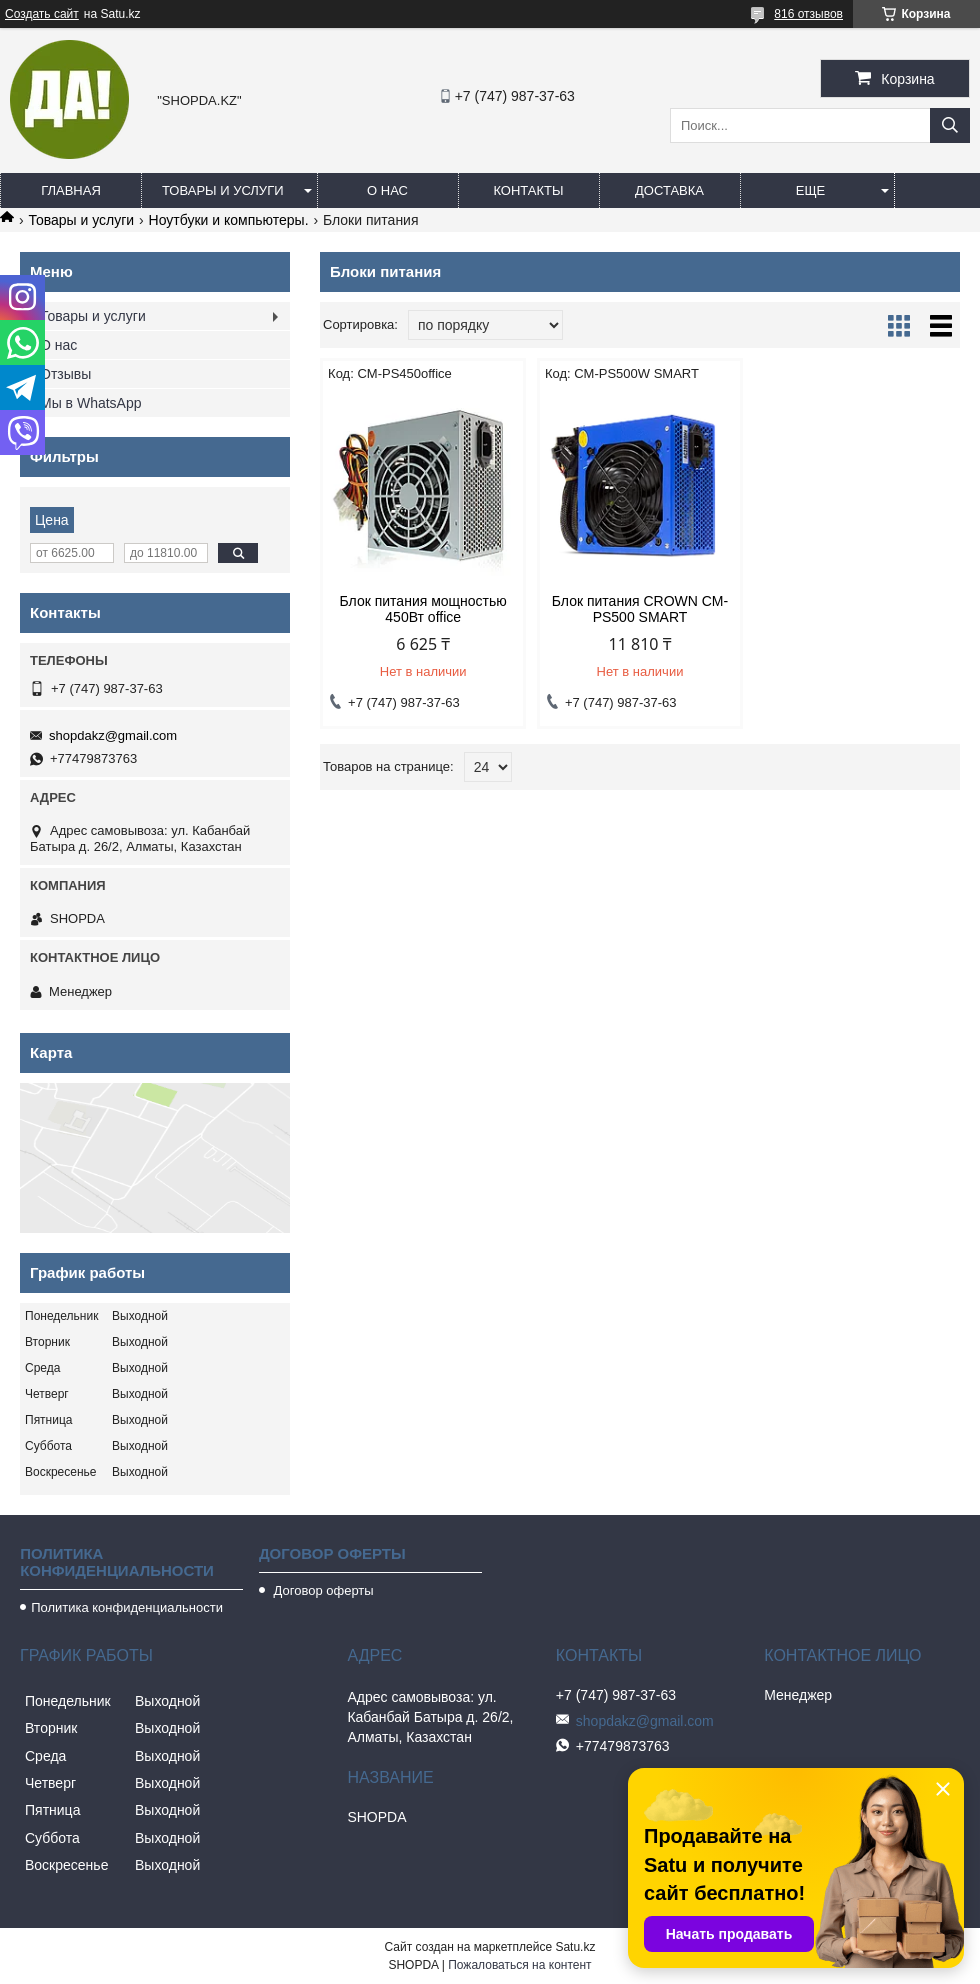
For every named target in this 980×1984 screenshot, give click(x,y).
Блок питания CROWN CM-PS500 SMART (640, 609)
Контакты (528, 190)
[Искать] (950, 125)
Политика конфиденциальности (127, 1607)
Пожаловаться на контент (519, 1965)
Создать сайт (42, 14)
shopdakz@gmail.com (113, 735)
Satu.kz (575, 1947)
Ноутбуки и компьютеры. (229, 220)
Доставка (669, 190)
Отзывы (65, 374)
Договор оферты (322, 1590)
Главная (71, 190)
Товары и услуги (223, 190)
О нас (387, 190)
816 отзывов (808, 14)
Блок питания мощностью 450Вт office (423, 609)
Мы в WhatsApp (91, 403)
